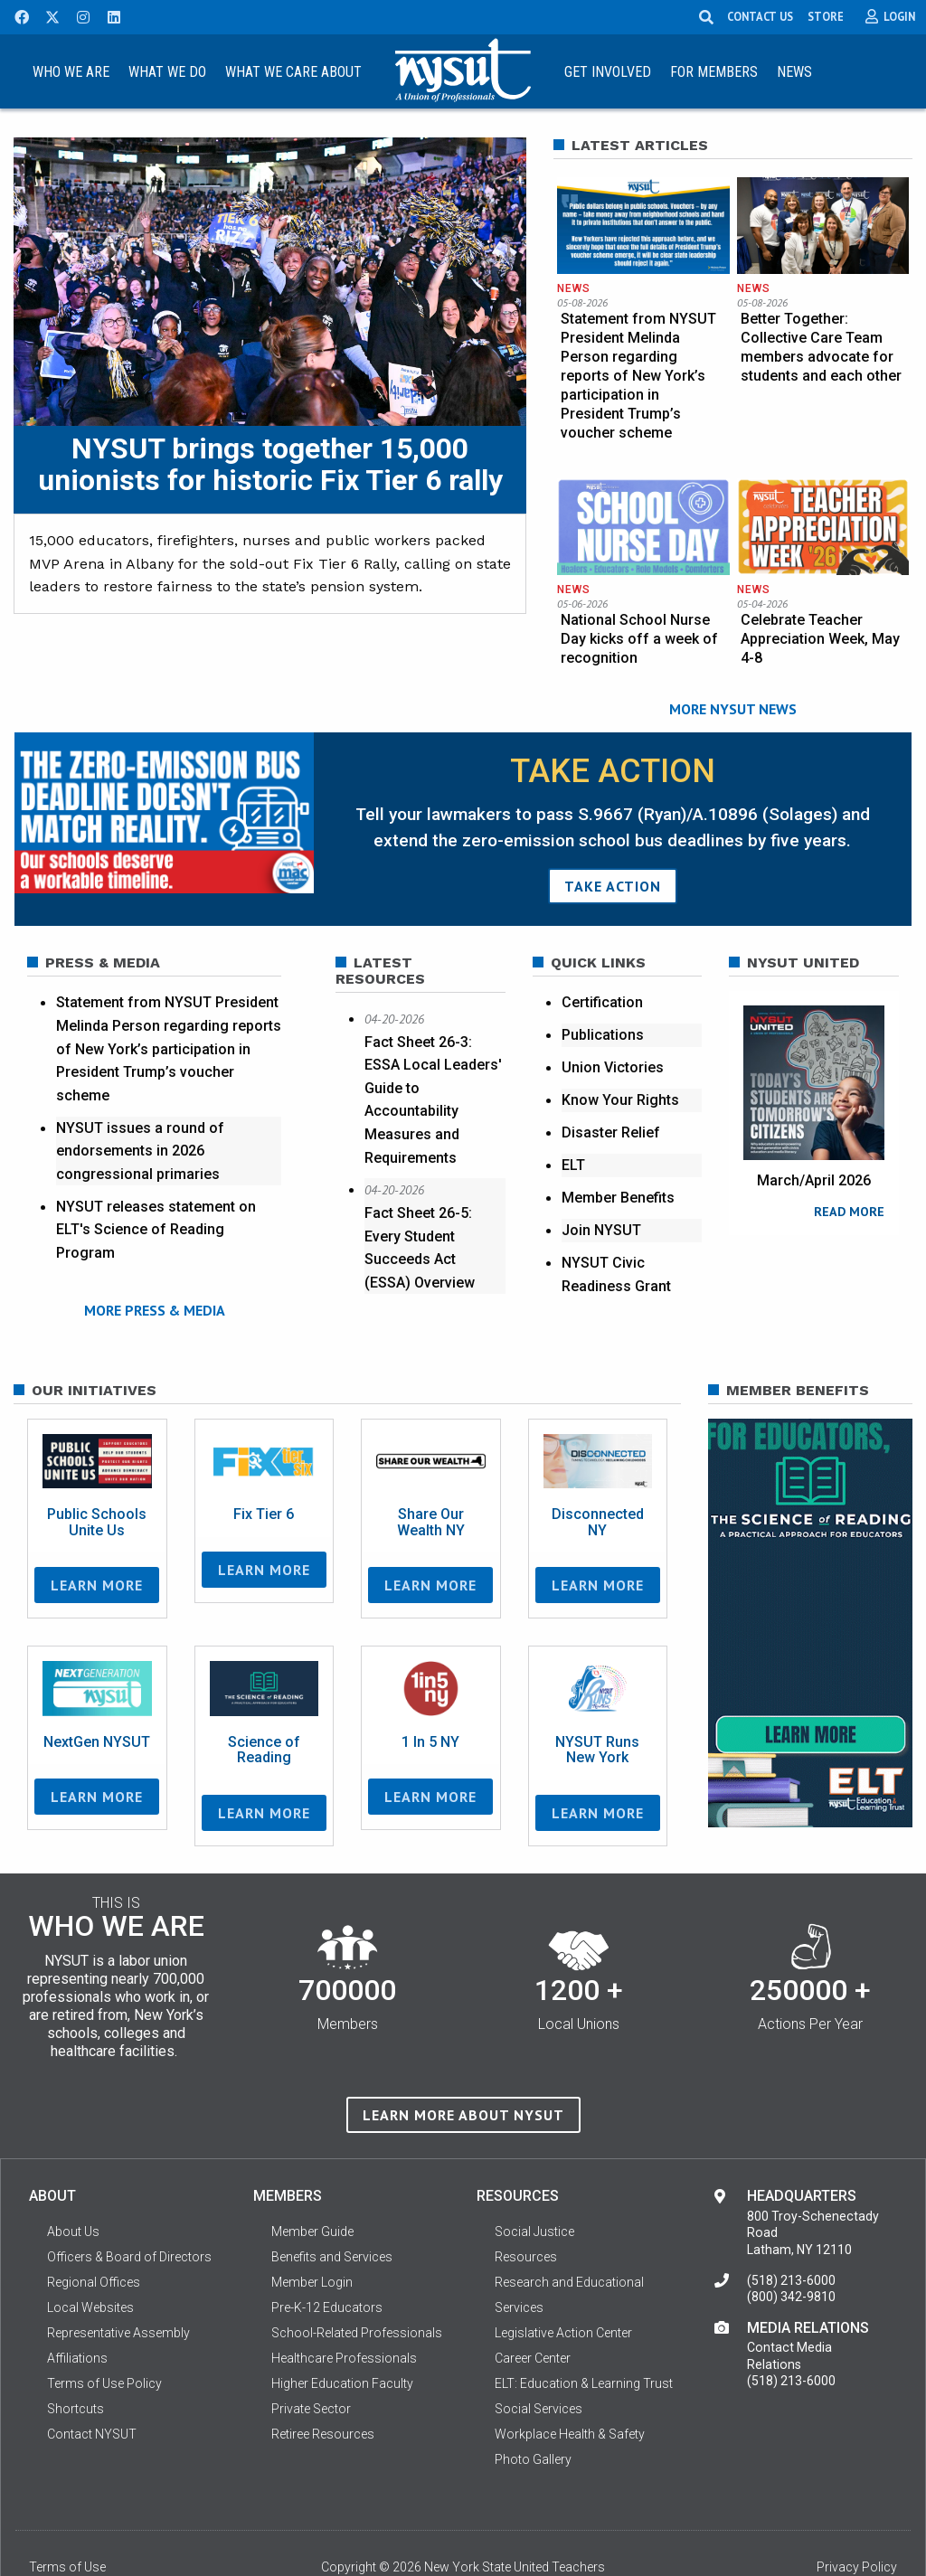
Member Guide (312, 2180)
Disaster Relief (611, 1105)
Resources (526, 2205)
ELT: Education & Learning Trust (584, 2332)
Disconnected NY (598, 1471)
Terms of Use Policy (104, 2332)
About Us (73, 2180)
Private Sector (311, 2357)
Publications (603, 1007)
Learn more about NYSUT (463, 2064)
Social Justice (534, 2180)
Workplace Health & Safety (570, 2382)
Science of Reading (264, 1698)
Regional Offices (93, 2230)
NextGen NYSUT (96, 1690)
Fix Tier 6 (263, 1463)
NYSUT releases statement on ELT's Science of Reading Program (156, 1202)
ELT (573, 1137)
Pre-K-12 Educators (327, 2256)
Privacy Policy (857, 2515)
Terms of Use (67, 2515)
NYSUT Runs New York (597, 1698)
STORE (826, 16)
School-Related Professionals (356, 2281)
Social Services (538, 2357)
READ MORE (849, 1184)
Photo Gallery (533, 2408)
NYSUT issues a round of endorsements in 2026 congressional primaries (140, 1123)
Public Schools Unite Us (96, 1471)
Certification (602, 975)
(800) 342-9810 (791, 2246)
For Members (714, 71)
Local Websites (90, 2256)
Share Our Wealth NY (431, 1471)
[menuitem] (71, 71)
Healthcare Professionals (344, 2306)
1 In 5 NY (430, 1690)
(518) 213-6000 (791, 2229)
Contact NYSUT (92, 2382)
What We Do (167, 71)
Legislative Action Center (563, 2281)
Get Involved (607, 71)
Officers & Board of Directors (129, 2205)
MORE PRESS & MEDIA (154, 1282)
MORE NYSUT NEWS (733, 682)
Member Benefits (618, 1170)
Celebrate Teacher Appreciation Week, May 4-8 (820, 614)
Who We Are (71, 71)
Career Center (533, 2306)
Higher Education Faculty (342, 2332)
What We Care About (293, 71)
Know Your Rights (620, 1072)
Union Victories (613, 1040)
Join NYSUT (601, 1203)
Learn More (97, 1534)
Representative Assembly (118, 2281)
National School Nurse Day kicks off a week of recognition (639, 614)
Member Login (312, 2230)
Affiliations (77, 2306)
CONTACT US (761, 16)
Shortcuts (75, 2357)
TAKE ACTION (612, 859)
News (794, 71)
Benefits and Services (331, 2205)
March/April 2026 (814, 1153)
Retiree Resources (322, 2382)
